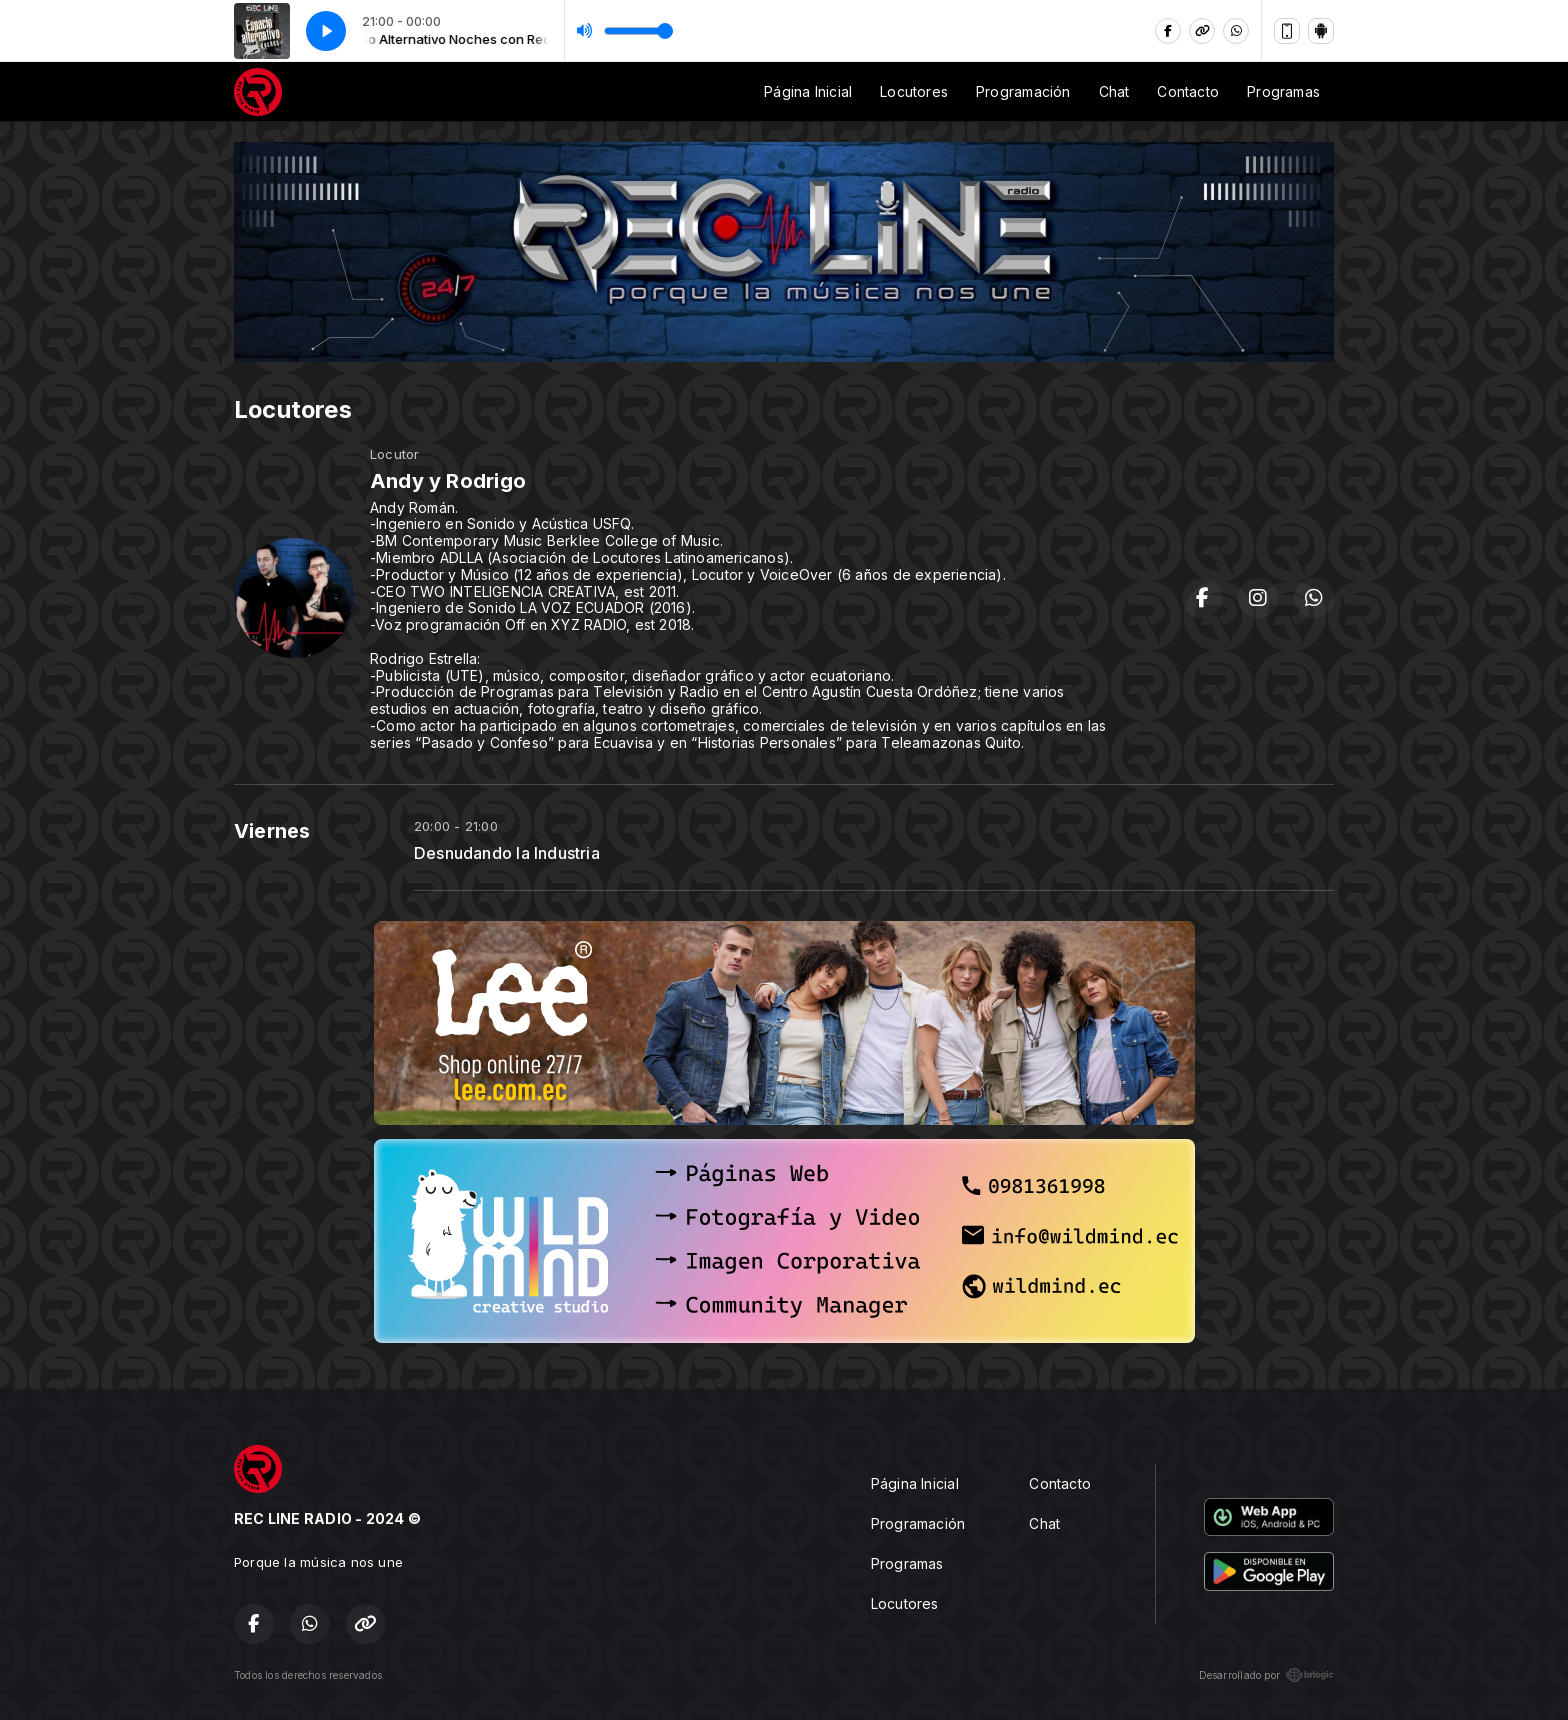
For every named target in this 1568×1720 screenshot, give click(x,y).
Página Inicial (808, 91)
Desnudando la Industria (507, 853)
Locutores (914, 91)
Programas (1283, 91)
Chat (1114, 91)
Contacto (1188, 91)
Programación (1023, 91)
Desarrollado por (1266, 1675)
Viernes (272, 831)
